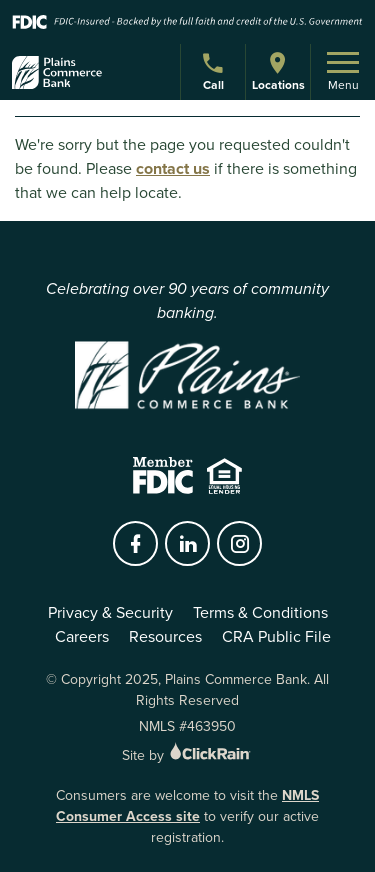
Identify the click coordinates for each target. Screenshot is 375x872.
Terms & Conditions (260, 612)
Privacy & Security (110, 612)
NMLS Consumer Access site (187, 806)
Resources (165, 636)
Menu (343, 73)
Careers (82, 636)
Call (215, 74)
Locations (278, 71)
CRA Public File (276, 636)
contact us (173, 168)
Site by (187, 755)
